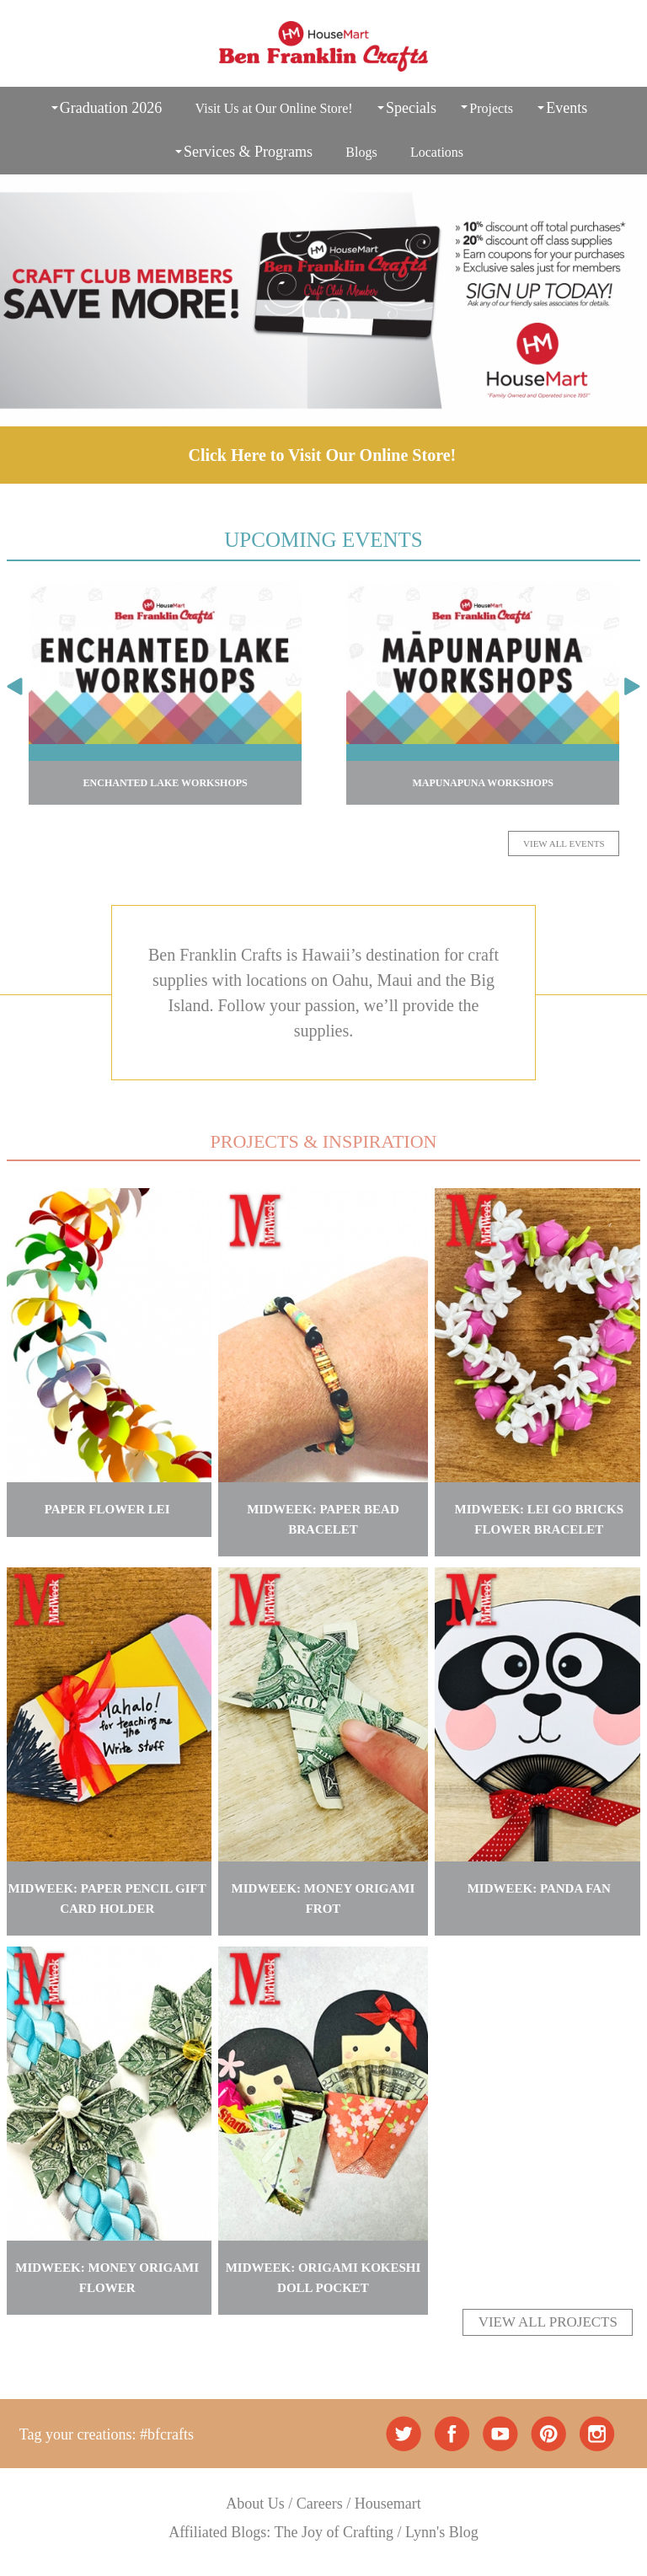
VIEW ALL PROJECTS (548, 2322)
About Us (255, 2503)
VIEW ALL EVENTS (564, 843)
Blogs (361, 152)
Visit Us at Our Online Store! (274, 108)
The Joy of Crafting (334, 2532)
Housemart (388, 2503)
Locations (436, 152)
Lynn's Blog (442, 2532)
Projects (491, 108)
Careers (320, 2503)
